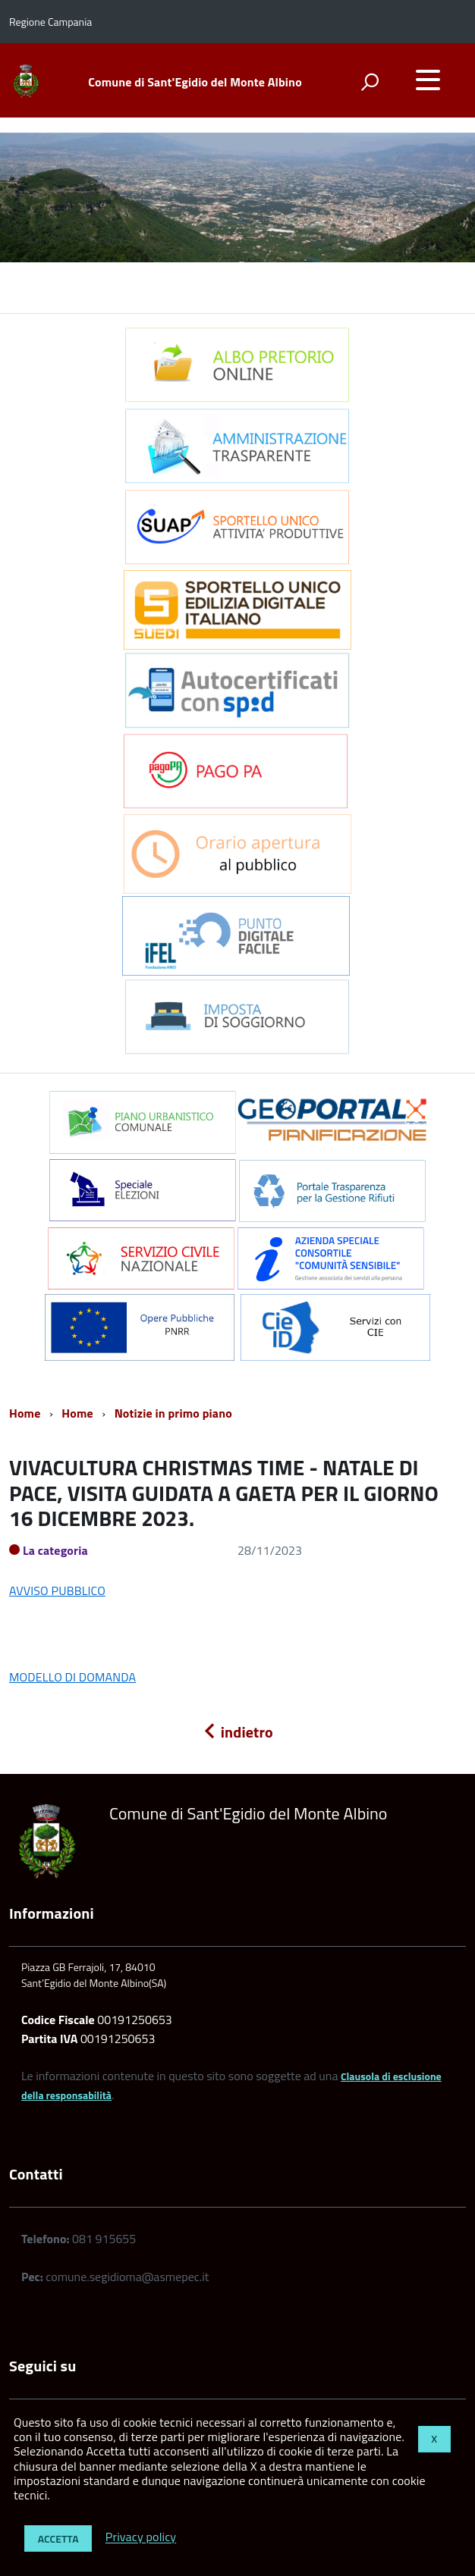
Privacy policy (140, 2537)
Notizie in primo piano (173, 1413)
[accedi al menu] (428, 79)
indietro (237, 1732)
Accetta (58, 2538)
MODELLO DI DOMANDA (72, 1677)
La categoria (55, 1550)
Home (24, 1413)
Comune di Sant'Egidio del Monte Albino (194, 82)
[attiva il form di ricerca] (369, 81)
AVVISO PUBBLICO (57, 1590)
